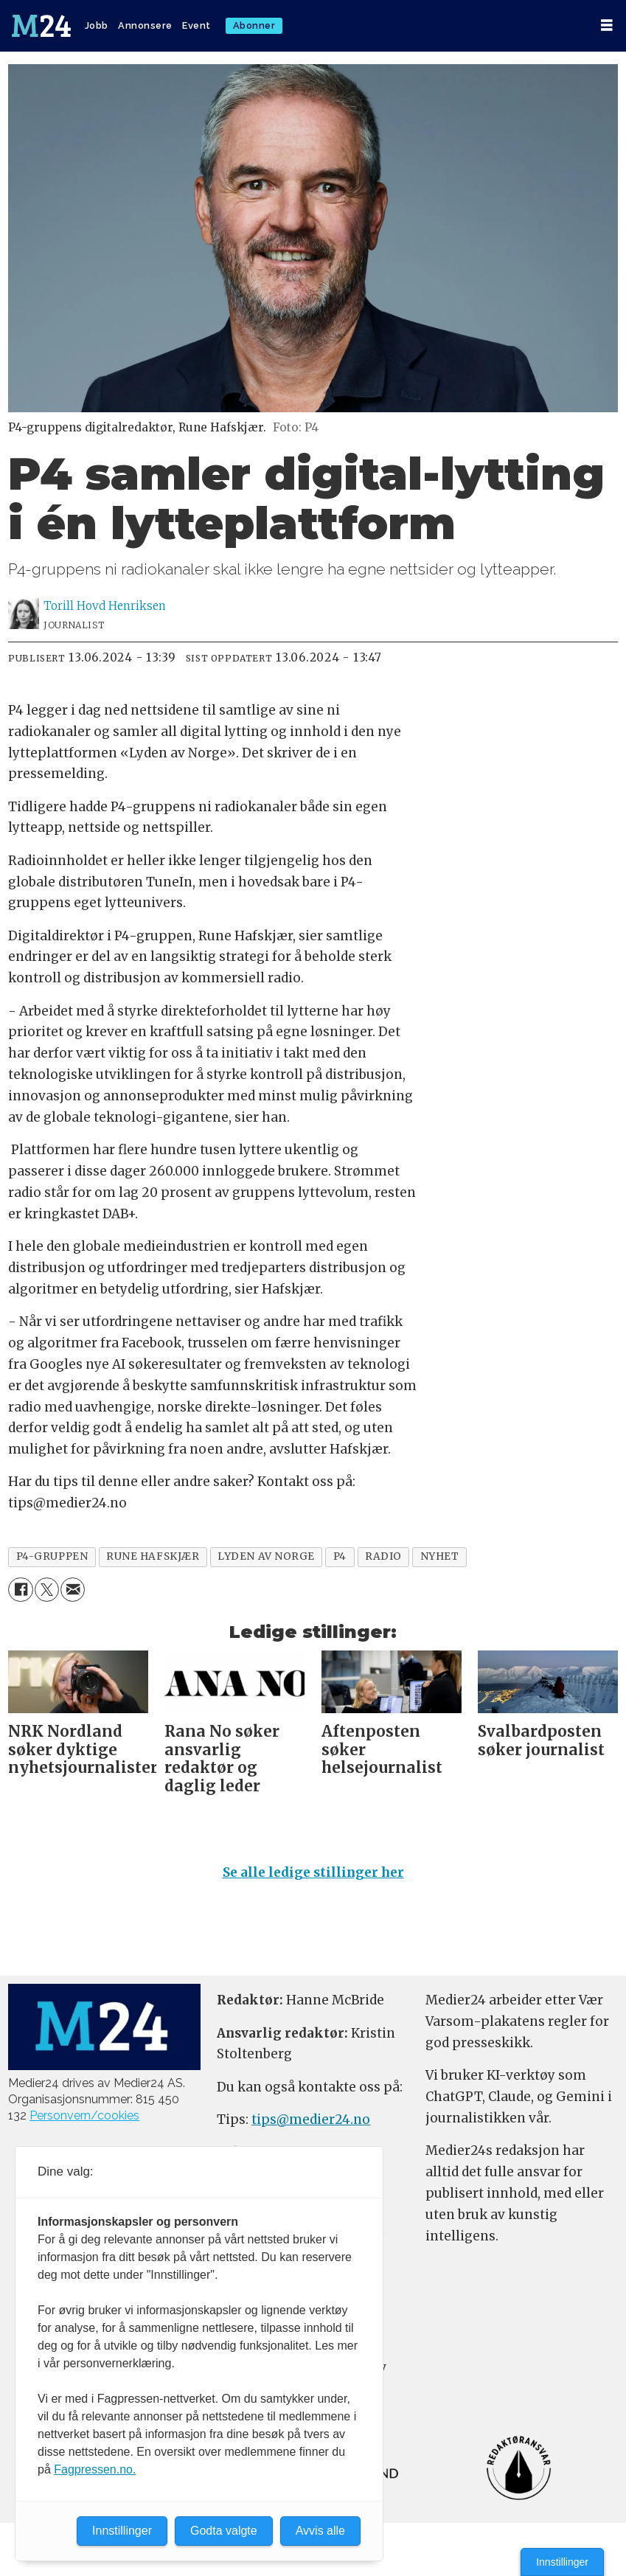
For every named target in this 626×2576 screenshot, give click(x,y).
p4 (340, 1556)
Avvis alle (320, 2530)
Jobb (96, 25)
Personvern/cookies (84, 2115)
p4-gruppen (52, 1556)
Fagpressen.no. (95, 2469)
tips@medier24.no (310, 2119)
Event (196, 25)
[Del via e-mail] (72, 1589)
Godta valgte (223, 2530)
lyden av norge (266, 1556)
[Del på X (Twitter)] (47, 1589)
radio (383, 1556)
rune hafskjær (152, 1556)
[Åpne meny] (607, 25)
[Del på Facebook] (20, 1589)
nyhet (439, 1556)
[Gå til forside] (41, 26)
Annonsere (145, 25)
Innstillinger (562, 2562)
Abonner (254, 25)
